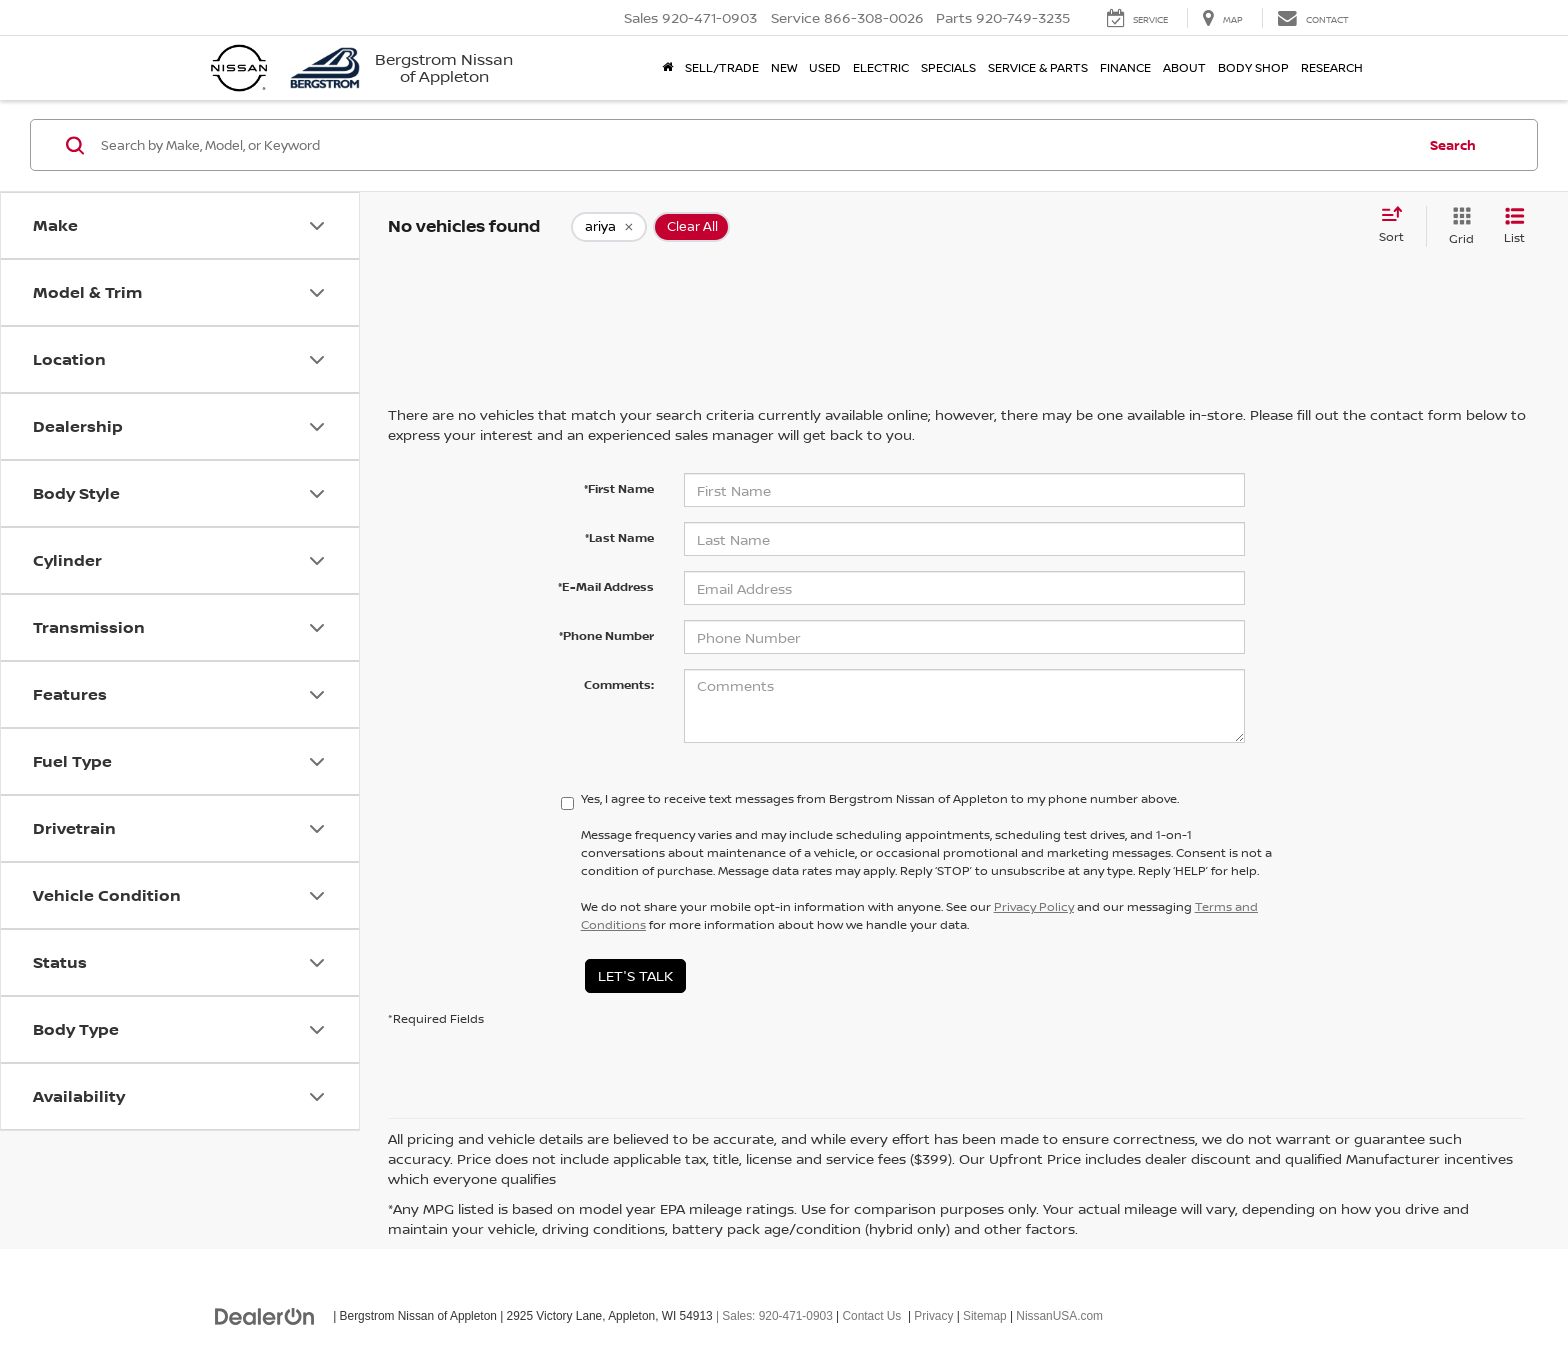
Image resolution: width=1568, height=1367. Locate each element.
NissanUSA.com (1059, 1316)
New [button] (784, 67)
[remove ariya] (609, 227)
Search (1453, 145)
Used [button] (825, 67)
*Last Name (619, 537)
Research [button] (1332, 67)
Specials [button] (948, 67)
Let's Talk (635, 975)
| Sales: (773, 1316)
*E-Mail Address (606, 586)
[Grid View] (1457, 226)
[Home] (667, 68)
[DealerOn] (265, 1315)
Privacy (933, 1316)
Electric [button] (881, 67)
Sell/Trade (722, 67)
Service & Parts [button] (1038, 67)
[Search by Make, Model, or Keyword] (755, 145)
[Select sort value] (1397, 226)
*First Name (619, 488)
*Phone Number (606, 635)
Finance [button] (1125, 67)
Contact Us (872, 1316)
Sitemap (985, 1316)
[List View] (1514, 226)
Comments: (619, 684)
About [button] (1184, 67)
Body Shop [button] (1253, 67)
